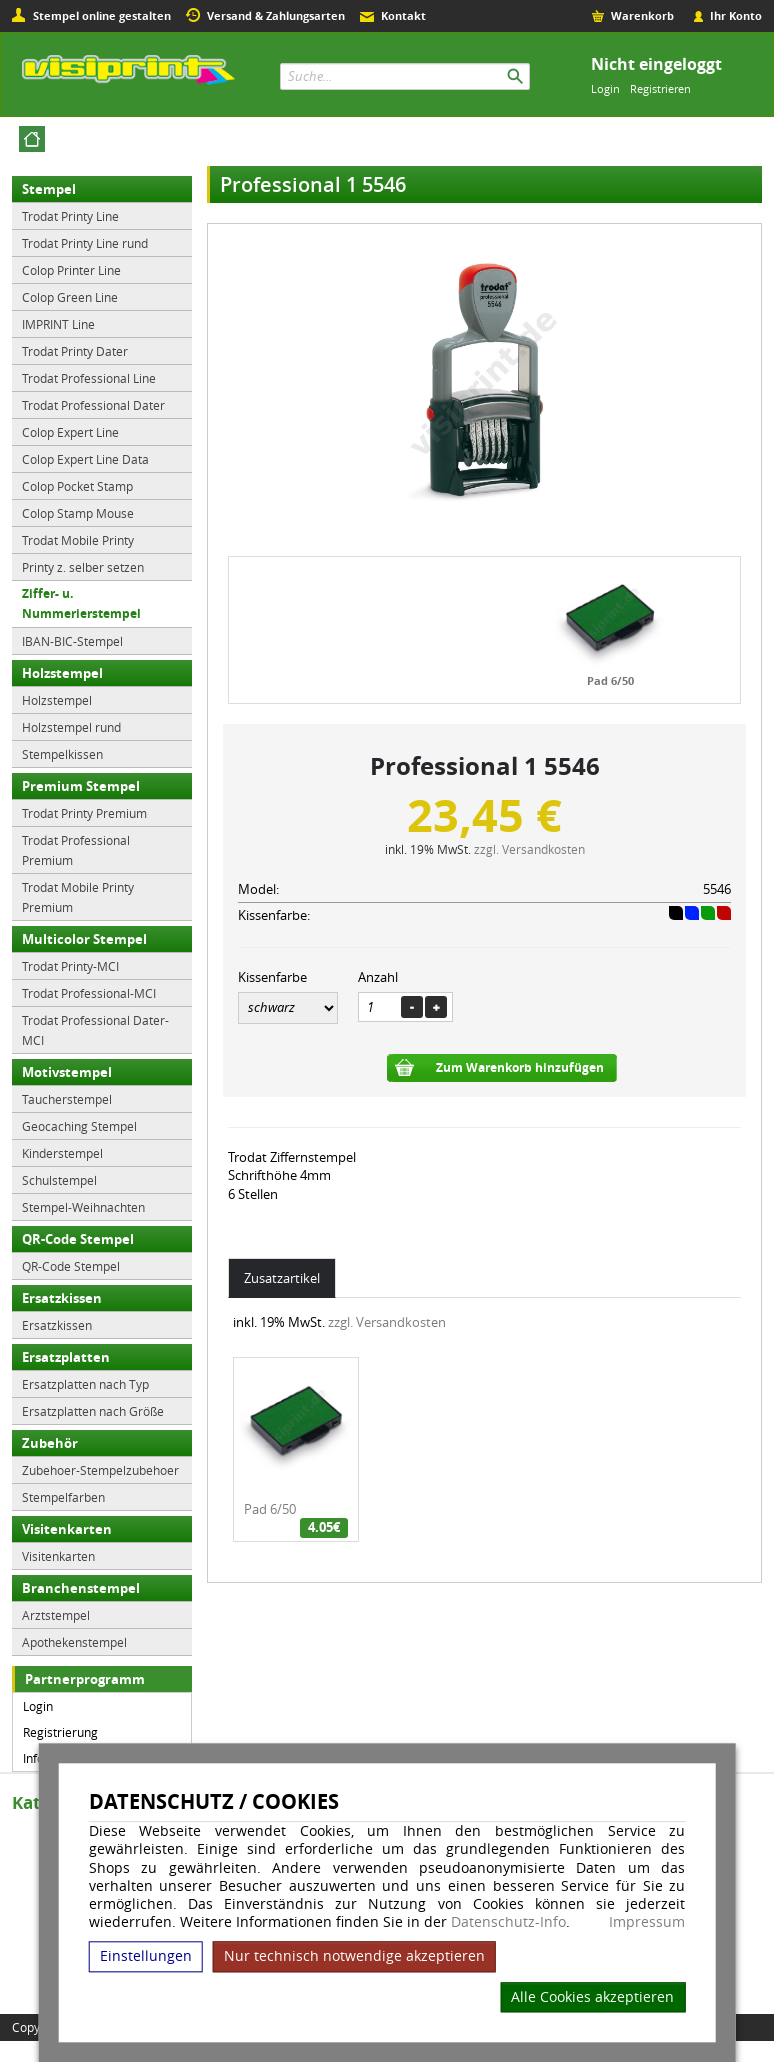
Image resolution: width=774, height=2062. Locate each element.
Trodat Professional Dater (93, 405)
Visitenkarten (67, 1529)
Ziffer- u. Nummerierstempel (81, 603)
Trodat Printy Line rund (85, 243)
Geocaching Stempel (79, 1126)
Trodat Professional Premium (76, 850)
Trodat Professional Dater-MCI (95, 1030)
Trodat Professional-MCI (89, 993)
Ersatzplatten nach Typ (85, 1384)
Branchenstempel (81, 1588)
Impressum (647, 1922)
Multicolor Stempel (84, 939)
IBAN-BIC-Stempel (72, 641)
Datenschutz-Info (508, 1921)
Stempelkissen (62, 754)
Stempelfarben (63, 1497)
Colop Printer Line (71, 270)
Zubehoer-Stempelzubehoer (100, 1470)
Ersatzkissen (62, 1298)
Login (605, 88)
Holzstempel (62, 673)
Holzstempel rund (71, 727)
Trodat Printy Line (70, 216)
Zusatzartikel (282, 1278)
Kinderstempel (62, 1153)
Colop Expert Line (70, 432)
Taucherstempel (67, 1099)
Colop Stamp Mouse (78, 513)
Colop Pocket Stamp (77, 486)
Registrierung (60, 1732)
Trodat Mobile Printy (78, 540)
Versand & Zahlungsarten (276, 15)
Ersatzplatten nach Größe (93, 1411)
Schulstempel (59, 1180)
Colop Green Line (70, 297)
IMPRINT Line (58, 324)
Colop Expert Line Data (85, 459)
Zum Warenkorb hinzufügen (520, 1067)
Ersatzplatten (66, 1357)
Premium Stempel (81, 786)
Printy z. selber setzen (83, 567)
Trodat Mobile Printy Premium (78, 897)
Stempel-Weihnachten (83, 1207)
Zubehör (50, 1443)
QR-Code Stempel (78, 1239)
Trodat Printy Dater (75, 351)
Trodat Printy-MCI (70, 966)
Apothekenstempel (74, 1642)
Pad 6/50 (610, 680)
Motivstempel (67, 1072)
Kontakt (403, 15)
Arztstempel (56, 1615)
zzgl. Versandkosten (529, 849)
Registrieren (660, 88)
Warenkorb (642, 15)
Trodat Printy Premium (84, 813)
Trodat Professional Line (89, 378)
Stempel (49, 189)
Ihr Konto (736, 15)
